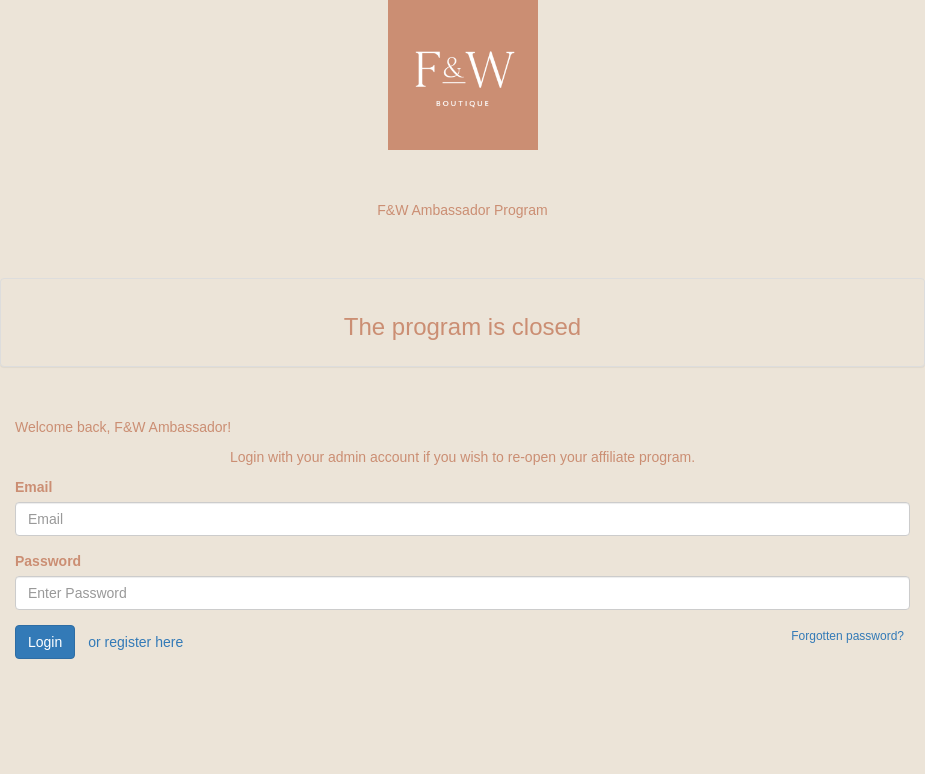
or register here (135, 642)
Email (33, 487)
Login (45, 642)
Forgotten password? (847, 636)
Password (48, 561)
